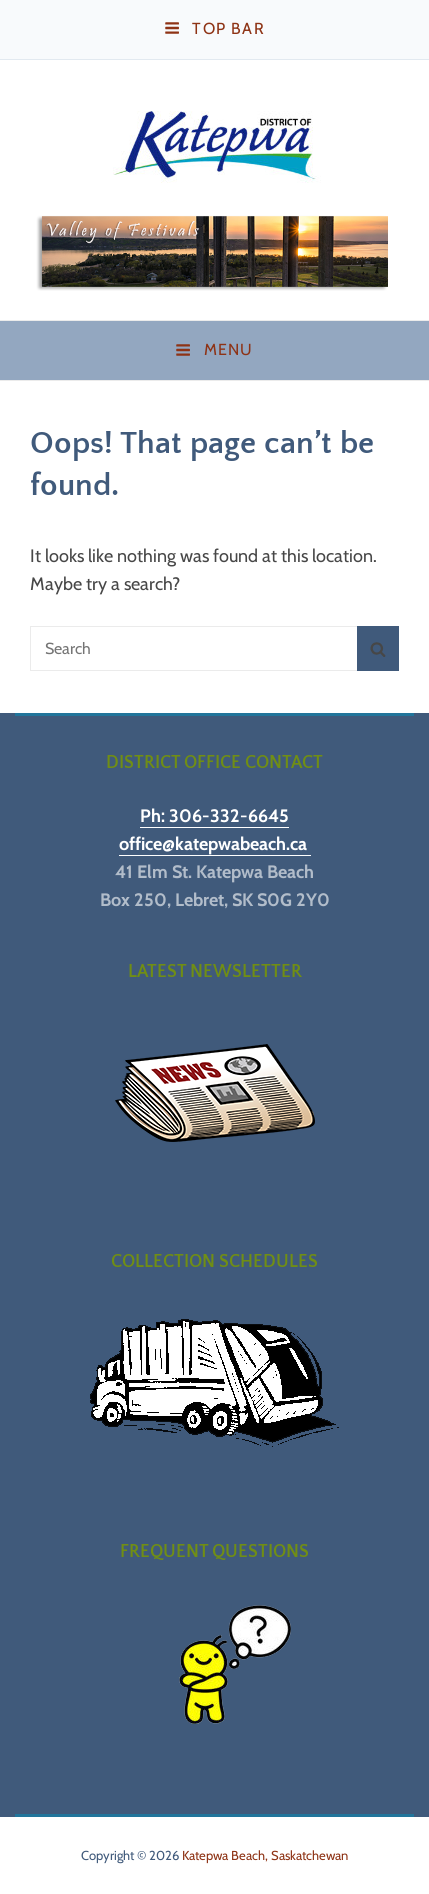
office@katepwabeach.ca (215, 844)
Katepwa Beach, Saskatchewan (265, 1855)
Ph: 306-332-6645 (214, 816)
